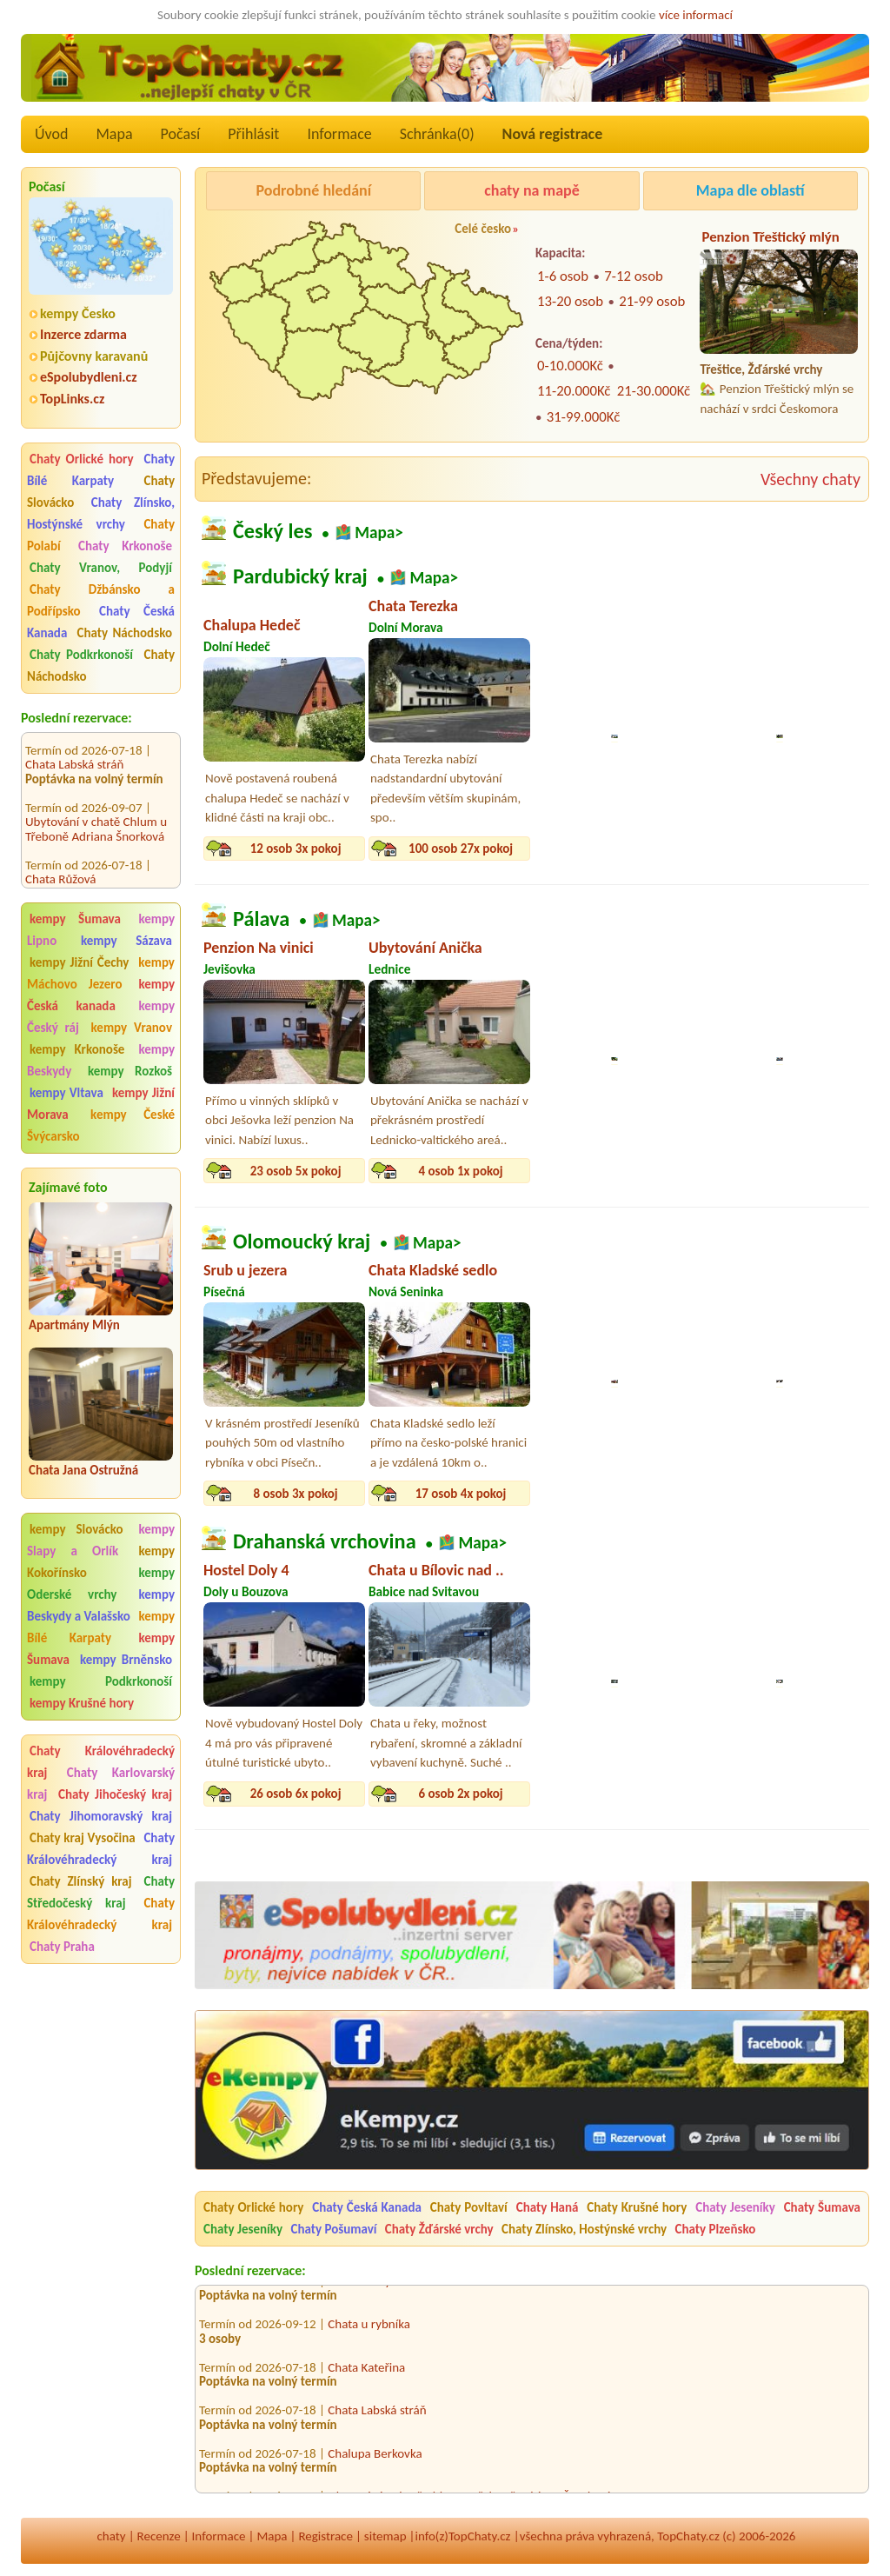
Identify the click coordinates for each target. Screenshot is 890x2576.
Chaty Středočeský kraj (101, 1892)
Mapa (114, 133)
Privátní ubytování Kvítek (393, 2285)
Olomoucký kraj (301, 1241)
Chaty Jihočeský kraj (115, 1794)
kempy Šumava (75, 919)
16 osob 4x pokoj (626, 1493)
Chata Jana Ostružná (83, 1470)
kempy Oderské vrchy (101, 1583)
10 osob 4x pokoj (626, 848)
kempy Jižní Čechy (79, 962)
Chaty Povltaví (469, 2207)
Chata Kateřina (366, 2372)
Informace (339, 133)
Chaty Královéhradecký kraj (101, 1848)
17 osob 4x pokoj (461, 1493)
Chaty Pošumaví (333, 2229)
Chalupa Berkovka (375, 2458)
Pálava (261, 918)
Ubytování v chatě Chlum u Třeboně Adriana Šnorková (96, 811)
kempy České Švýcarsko (101, 1125)
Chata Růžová (60, 861)
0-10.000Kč (570, 365)
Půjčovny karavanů (94, 356)
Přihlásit (253, 133)
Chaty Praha (62, 1946)
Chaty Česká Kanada (367, 2207)
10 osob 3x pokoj (791, 1171)
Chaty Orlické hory (82, 459)
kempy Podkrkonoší (101, 1681)
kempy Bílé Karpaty (101, 1627)
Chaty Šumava (822, 2207)
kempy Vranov (131, 1027)
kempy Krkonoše (77, 1049)
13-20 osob (570, 301)
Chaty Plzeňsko (715, 2229)
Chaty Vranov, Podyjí (101, 568)
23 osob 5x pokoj (296, 1171)
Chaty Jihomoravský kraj (101, 1816)
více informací (696, 15)
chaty (111, 2536)
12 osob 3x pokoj (296, 848)
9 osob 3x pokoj (625, 1171)
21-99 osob (652, 301)
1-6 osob (562, 276)
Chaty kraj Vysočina (83, 1838)
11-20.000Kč (573, 391)
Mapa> (379, 532)
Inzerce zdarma (83, 334)
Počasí (181, 133)
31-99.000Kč (583, 417)
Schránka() (437, 133)
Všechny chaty (810, 479)
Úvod (51, 133)
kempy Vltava (66, 1093)
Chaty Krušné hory (637, 2207)
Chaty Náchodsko (124, 633)
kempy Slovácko (76, 1529)
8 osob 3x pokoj (295, 1493)
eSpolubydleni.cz (88, 377)
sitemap (385, 2536)
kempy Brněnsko (126, 1659)
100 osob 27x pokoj (460, 848)
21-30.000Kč (653, 391)
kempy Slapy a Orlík (101, 1540)
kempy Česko (78, 313)
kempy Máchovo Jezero (101, 973)
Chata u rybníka (369, 2329)
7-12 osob (633, 276)
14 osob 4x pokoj (791, 848)
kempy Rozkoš (130, 1071)
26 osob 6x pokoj (296, 1793)
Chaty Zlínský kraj (81, 1881)
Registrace (325, 2536)
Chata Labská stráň (74, 747)
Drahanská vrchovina (324, 1541)
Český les (272, 531)
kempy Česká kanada (101, 995)
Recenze (159, 2536)
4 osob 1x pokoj (460, 1171)
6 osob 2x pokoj (790, 1493)
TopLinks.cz (72, 398)
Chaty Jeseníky (735, 2207)
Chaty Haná (547, 2207)
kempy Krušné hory (82, 1703)
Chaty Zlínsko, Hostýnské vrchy (101, 513)
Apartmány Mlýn (74, 1325)
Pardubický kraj (300, 576)
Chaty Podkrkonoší (81, 654)
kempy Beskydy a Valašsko (101, 1605)
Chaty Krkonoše (125, 546)
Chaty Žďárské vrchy (439, 2229)
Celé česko (483, 228)
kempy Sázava (126, 941)
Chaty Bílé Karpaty (101, 470)
